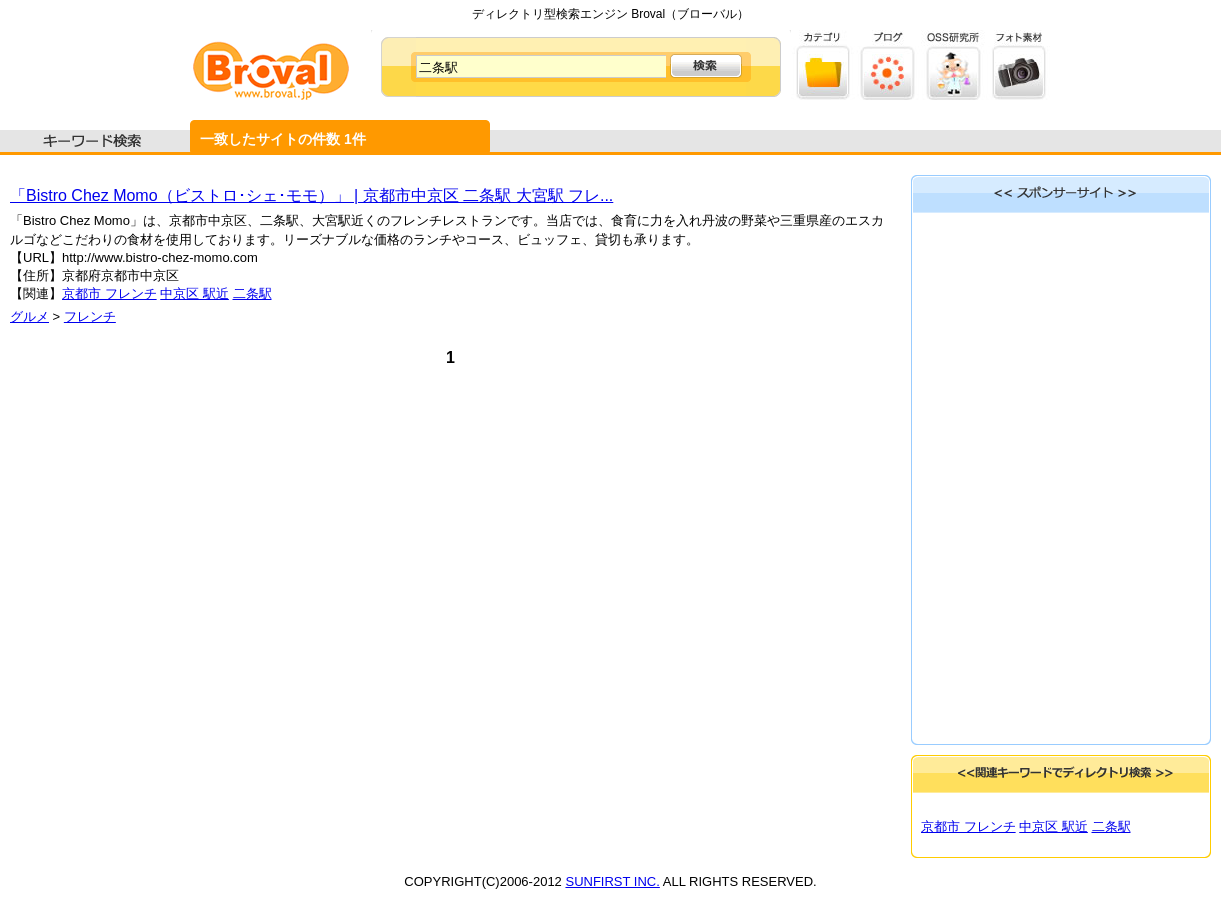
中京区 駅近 (194, 293)
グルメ (29, 316)
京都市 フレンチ (109, 293)
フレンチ (90, 316)
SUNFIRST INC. (612, 881)
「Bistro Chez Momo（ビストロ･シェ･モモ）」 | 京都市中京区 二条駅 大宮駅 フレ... (311, 195)
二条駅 (252, 293)
